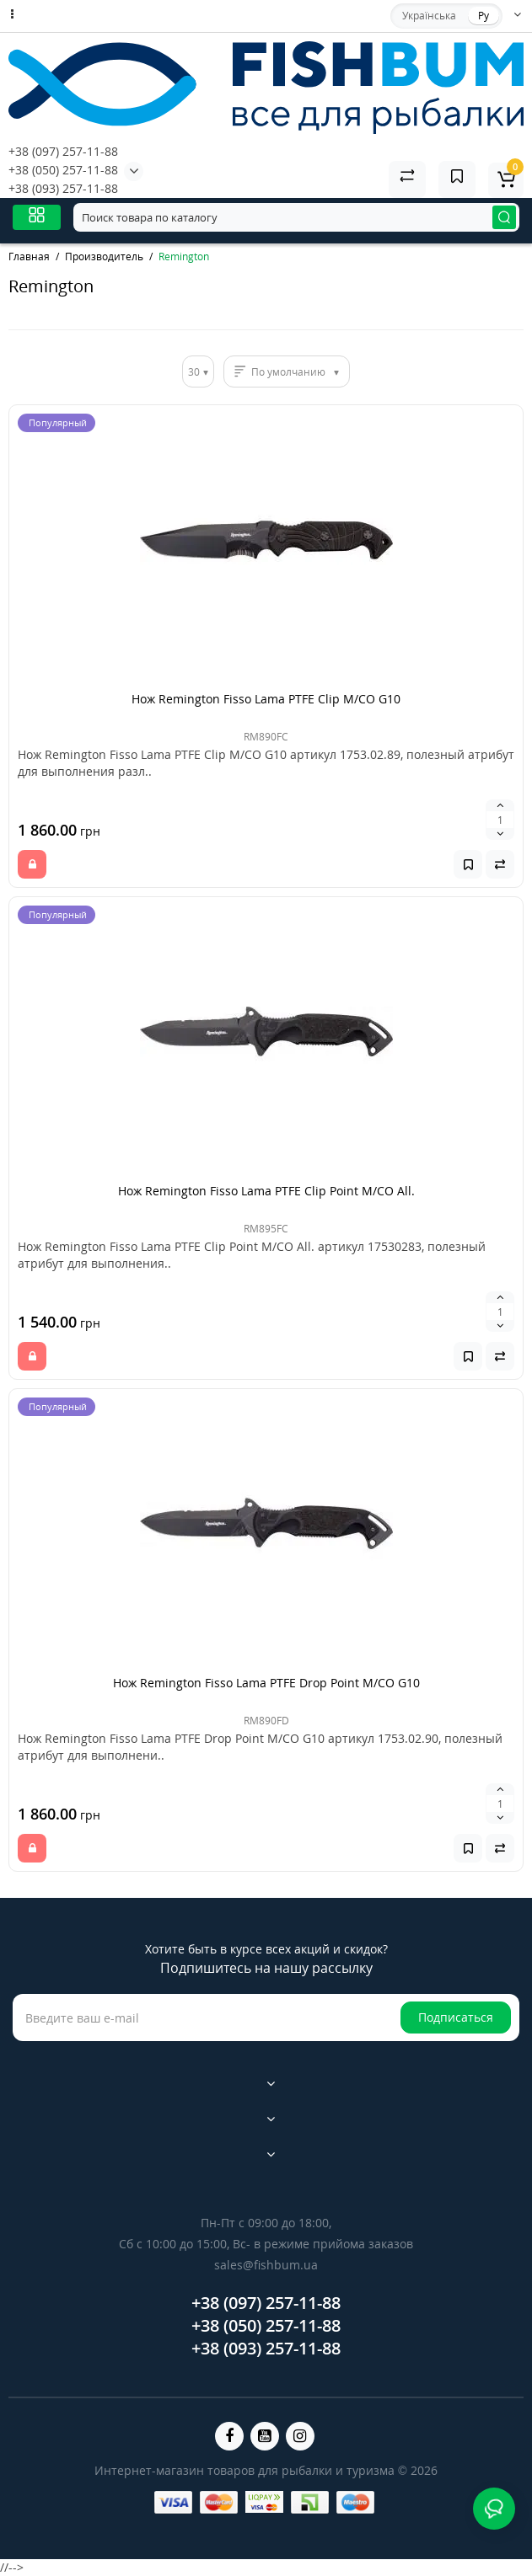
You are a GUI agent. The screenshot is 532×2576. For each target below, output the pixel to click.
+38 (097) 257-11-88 (63, 151)
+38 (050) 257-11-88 (63, 170)
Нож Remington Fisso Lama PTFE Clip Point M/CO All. (266, 1191)
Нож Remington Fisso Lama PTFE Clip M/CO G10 (266, 699)
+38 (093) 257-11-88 (63, 188)
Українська (429, 15)
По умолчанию (288, 372)
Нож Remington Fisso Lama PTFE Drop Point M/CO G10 (266, 1683)
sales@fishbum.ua (266, 2265)
